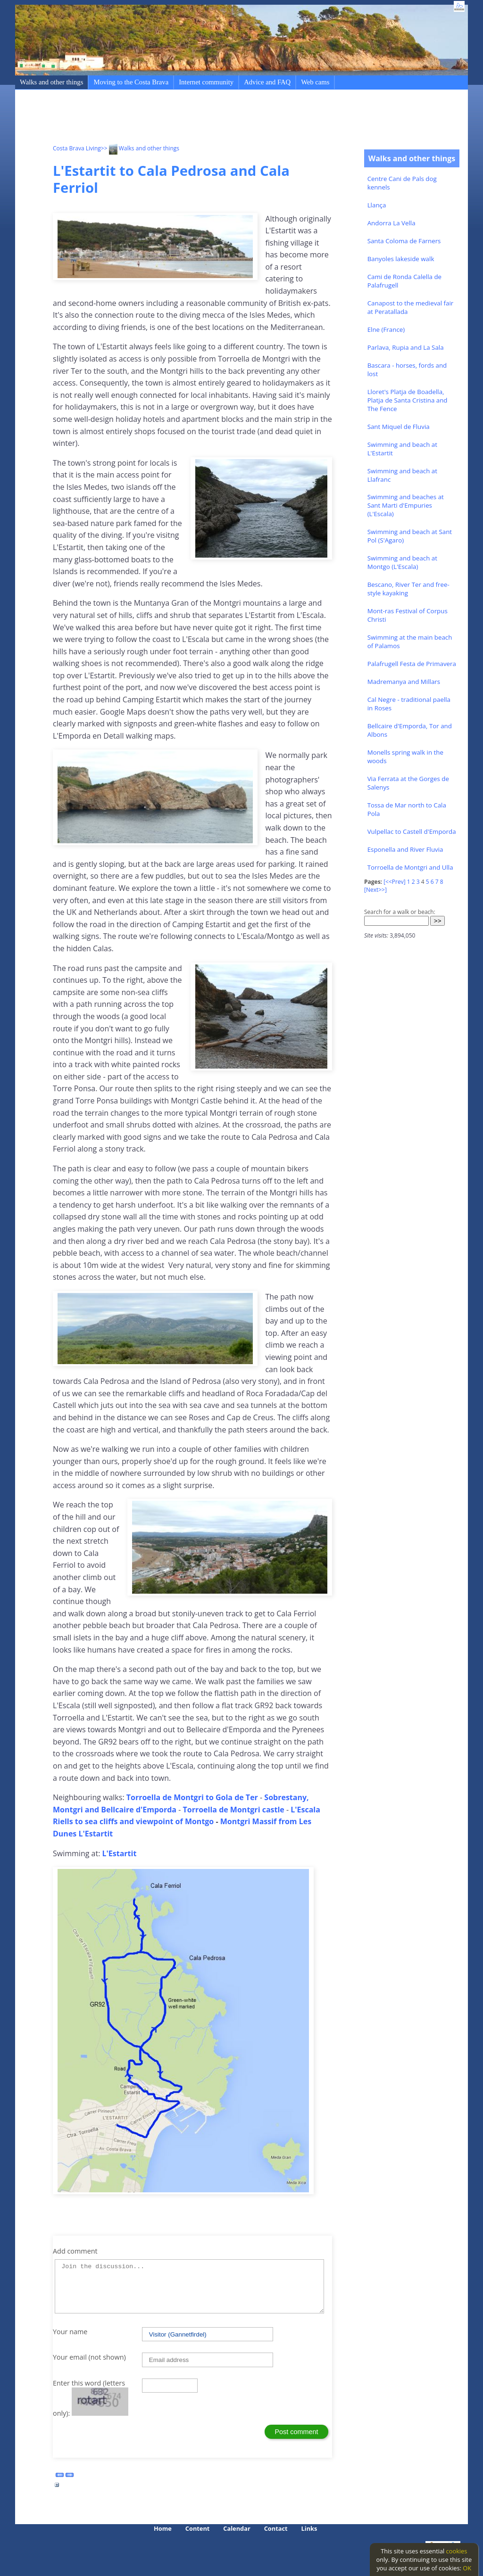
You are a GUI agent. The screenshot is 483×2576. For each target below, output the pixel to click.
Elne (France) (386, 329)
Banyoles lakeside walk (400, 259)
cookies (456, 2551)
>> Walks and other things (140, 148)
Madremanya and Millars (403, 681)
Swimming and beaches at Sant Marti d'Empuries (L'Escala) (405, 505)
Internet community (206, 82)
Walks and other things (51, 82)
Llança (376, 205)
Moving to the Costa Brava (130, 82)
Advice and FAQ (267, 82)
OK (467, 2568)
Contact (276, 2528)
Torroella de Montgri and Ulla (410, 867)
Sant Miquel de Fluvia (398, 426)
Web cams (315, 82)
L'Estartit (119, 1853)
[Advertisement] (224, 118)
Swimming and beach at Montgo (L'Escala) (402, 562)
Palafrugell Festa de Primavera (411, 663)
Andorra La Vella (391, 223)
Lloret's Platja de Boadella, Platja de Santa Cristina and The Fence (407, 400)
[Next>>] (375, 890)
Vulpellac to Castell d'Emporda (411, 831)
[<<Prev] (394, 882)
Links (309, 2528)
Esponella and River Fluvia (405, 849)
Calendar (236, 2528)
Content (197, 2528)
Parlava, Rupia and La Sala (405, 347)
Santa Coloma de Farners (404, 241)
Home (163, 2528)
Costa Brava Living (77, 148)
